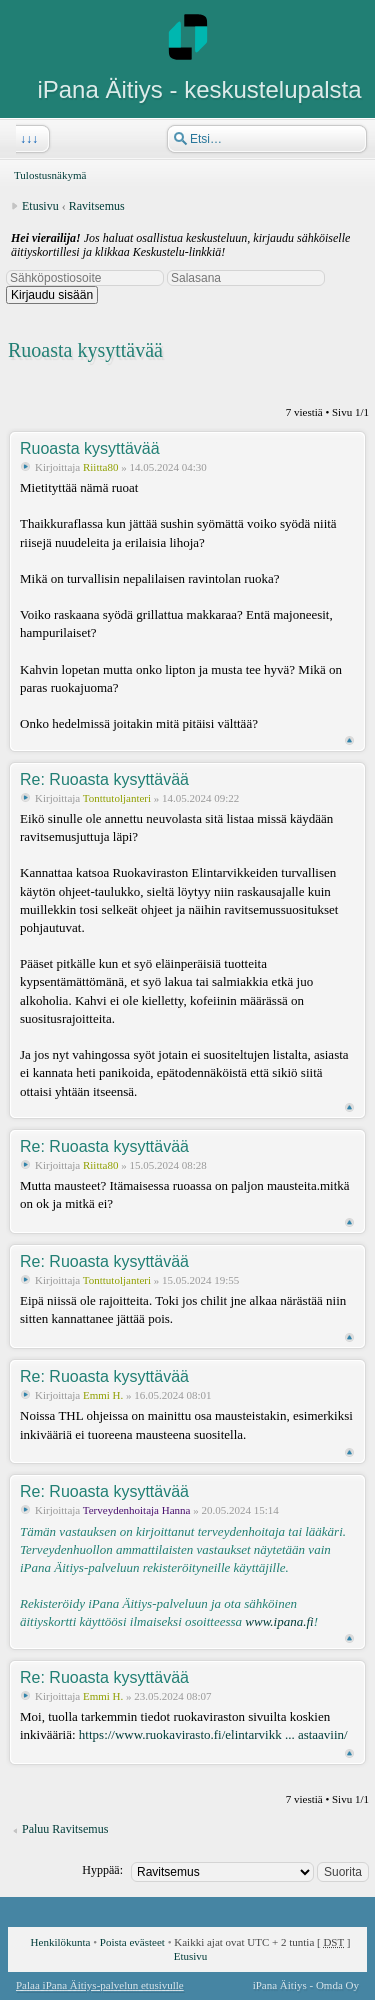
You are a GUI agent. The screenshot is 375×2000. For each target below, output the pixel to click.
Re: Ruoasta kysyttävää (104, 779)
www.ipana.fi (279, 1621)
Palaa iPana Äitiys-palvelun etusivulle (100, 1985)
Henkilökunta (61, 1942)
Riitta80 (100, 467)
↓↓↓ (27, 139)
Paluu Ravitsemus (65, 1829)
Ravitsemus (97, 206)
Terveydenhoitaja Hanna (137, 1510)
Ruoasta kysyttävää (85, 350)
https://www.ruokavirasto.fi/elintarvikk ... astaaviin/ (213, 1734)
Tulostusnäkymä (50, 175)
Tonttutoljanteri (117, 798)
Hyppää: (102, 1870)
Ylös (349, 740)
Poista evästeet (132, 1942)
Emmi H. (103, 1395)
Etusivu (40, 206)
